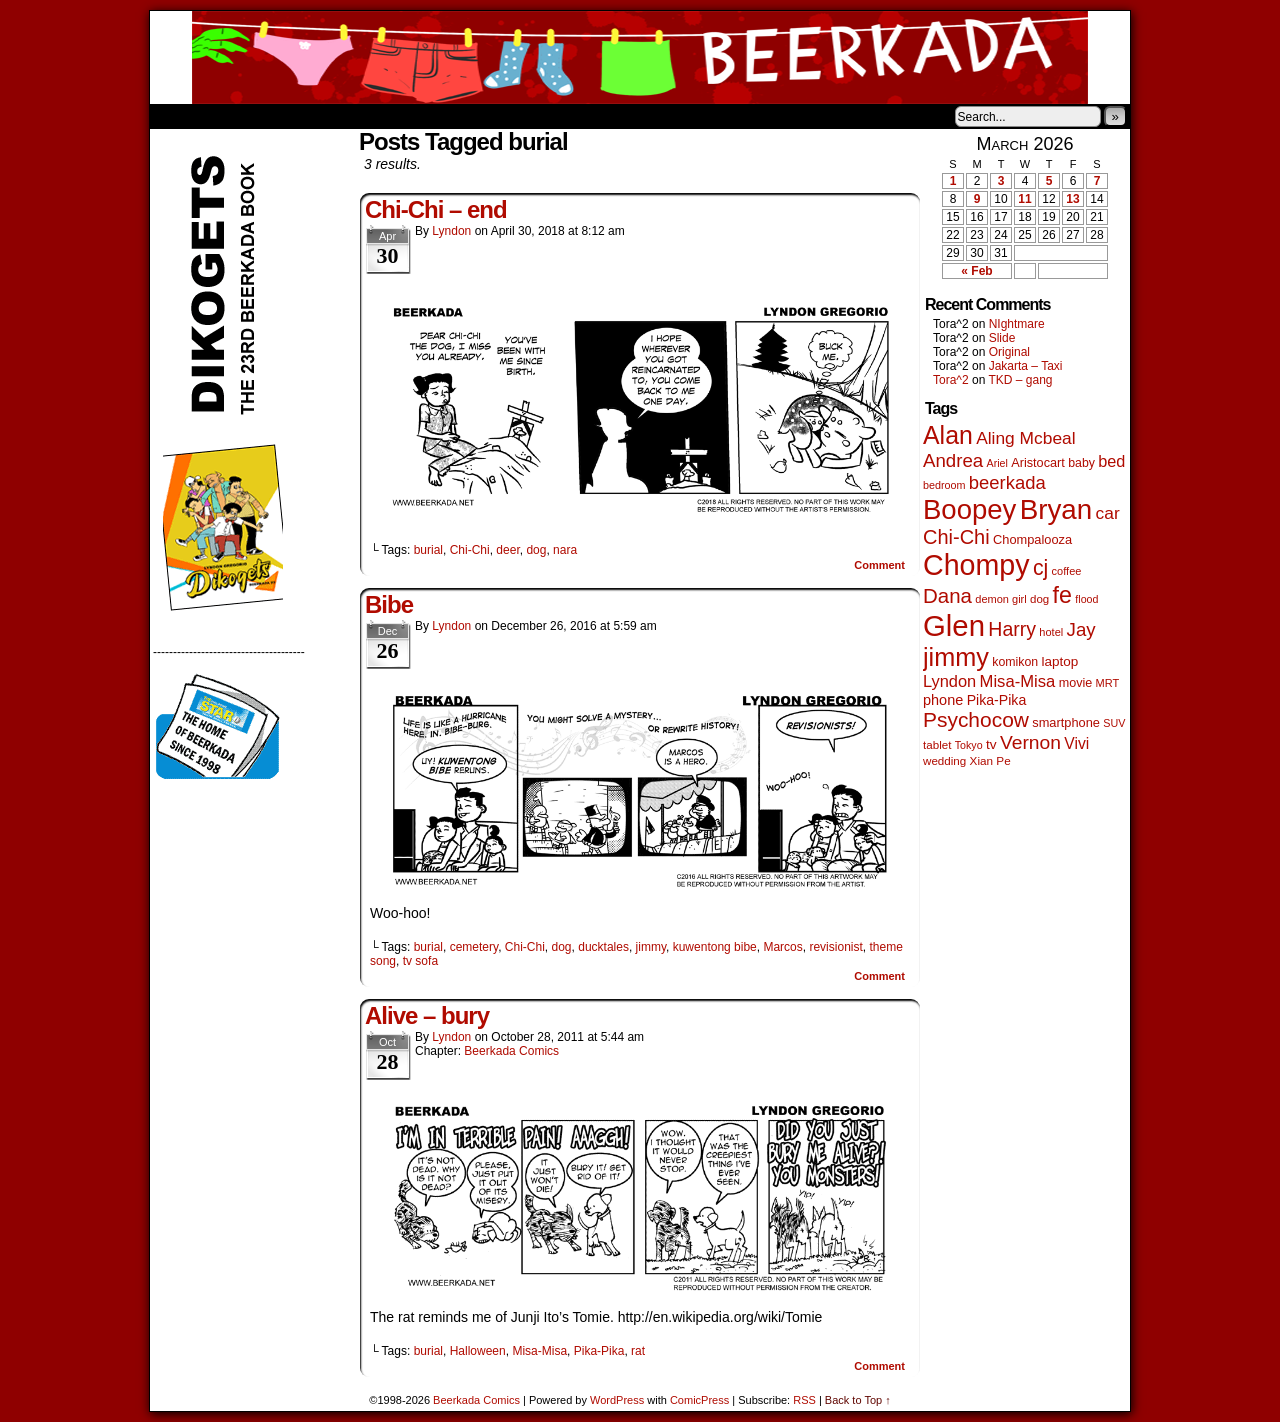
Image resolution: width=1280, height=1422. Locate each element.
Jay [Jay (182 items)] (1081, 629)
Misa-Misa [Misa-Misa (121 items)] (1018, 681)
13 (1072, 199)
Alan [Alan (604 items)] (948, 435)
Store (299, 116)
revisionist (835, 947)
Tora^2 (951, 380)
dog (536, 550)
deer (507, 550)
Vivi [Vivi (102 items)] (1076, 743)
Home (178, 116)
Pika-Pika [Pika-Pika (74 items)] (997, 700)
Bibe (389, 604)
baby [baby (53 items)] (1081, 463)
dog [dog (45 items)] (1039, 599)
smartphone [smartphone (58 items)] (1066, 722)
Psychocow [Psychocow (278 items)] (976, 719)
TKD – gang (1020, 380)
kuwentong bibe (715, 947)
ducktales (603, 947)
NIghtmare (1017, 324)
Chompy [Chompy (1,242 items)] (976, 565)
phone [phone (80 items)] (943, 700)
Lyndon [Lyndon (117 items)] (949, 681)
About (237, 116)
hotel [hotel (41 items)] (1051, 632)
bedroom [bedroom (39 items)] (944, 485)
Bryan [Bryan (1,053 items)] (1056, 509)
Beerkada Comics (640, 57)
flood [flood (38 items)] (1086, 599)
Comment (879, 565)
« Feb (976, 271)
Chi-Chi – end (436, 209)
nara (565, 550)
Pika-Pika (599, 1351)
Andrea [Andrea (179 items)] (953, 460)
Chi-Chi (470, 550)
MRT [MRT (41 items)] (1108, 683)
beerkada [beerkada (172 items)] (1007, 482)
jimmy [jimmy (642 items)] (956, 657)
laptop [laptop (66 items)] (1060, 661)
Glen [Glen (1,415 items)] (954, 625)
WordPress (617, 1400)
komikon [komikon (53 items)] (1015, 662)
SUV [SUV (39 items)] (1114, 723)
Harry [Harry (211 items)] (1012, 629)
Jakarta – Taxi (1026, 366)
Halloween (478, 1351)
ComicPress (699, 1400)
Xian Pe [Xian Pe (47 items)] (990, 760)
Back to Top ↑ (858, 1400)
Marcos (782, 947)
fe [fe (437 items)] (1062, 595)
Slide (1002, 338)
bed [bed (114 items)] (1111, 461)
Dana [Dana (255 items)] (947, 595)
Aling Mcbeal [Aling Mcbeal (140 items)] (1025, 438)
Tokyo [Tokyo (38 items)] (969, 745)
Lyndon (451, 231)
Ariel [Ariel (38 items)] (997, 463)
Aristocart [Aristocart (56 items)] (1038, 463)
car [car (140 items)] (1108, 513)
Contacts (375, 116)
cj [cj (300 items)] (1040, 568)
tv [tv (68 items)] (991, 744)
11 (1024, 199)
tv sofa (420, 961)
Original (1009, 352)
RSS (804, 1400)
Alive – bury (427, 1015)
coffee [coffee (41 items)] (1067, 571)
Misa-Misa (539, 1351)
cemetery (474, 947)
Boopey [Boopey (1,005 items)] (969, 509)
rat (638, 1351)
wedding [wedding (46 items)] (944, 760)
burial (428, 550)
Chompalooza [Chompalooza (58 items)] (1032, 539)
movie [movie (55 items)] (1076, 683)
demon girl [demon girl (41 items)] (1000, 599)
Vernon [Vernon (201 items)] (1030, 742)
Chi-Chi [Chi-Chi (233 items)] (956, 537)
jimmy (651, 947)
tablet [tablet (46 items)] (937, 744)
